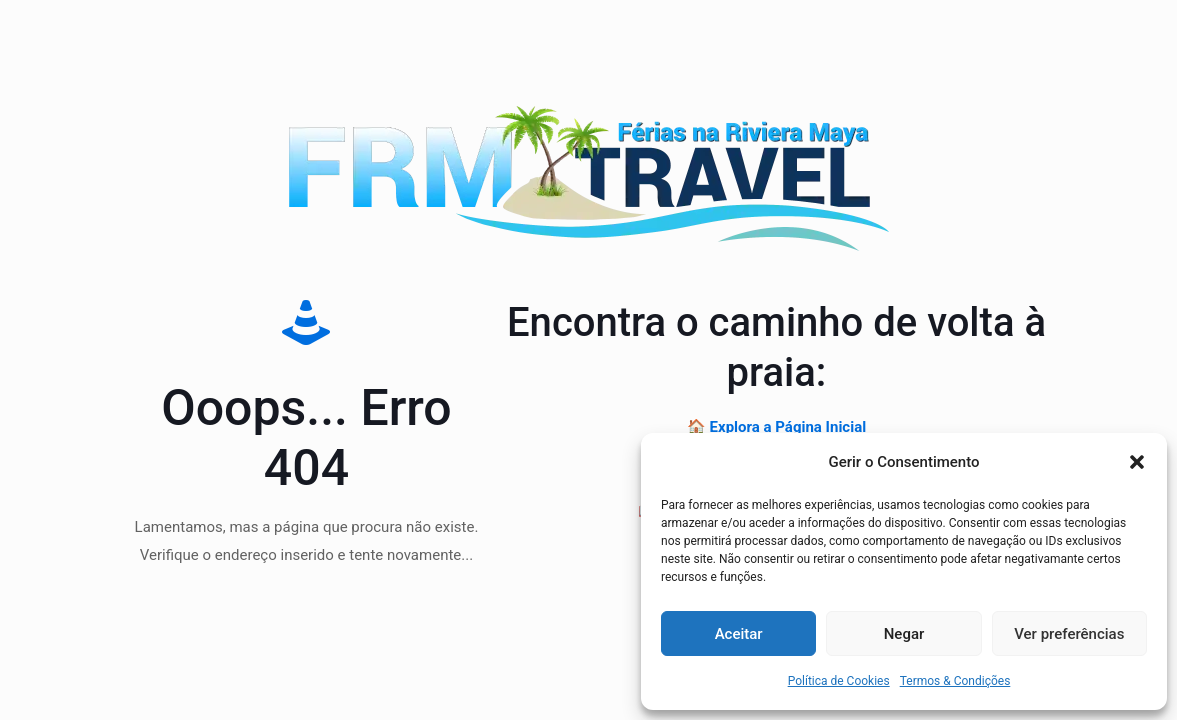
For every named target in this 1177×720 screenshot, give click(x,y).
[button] (1137, 462)
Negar (904, 634)
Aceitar (739, 634)
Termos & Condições (955, 681)
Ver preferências (1069, 634)
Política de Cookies (839, 681)
